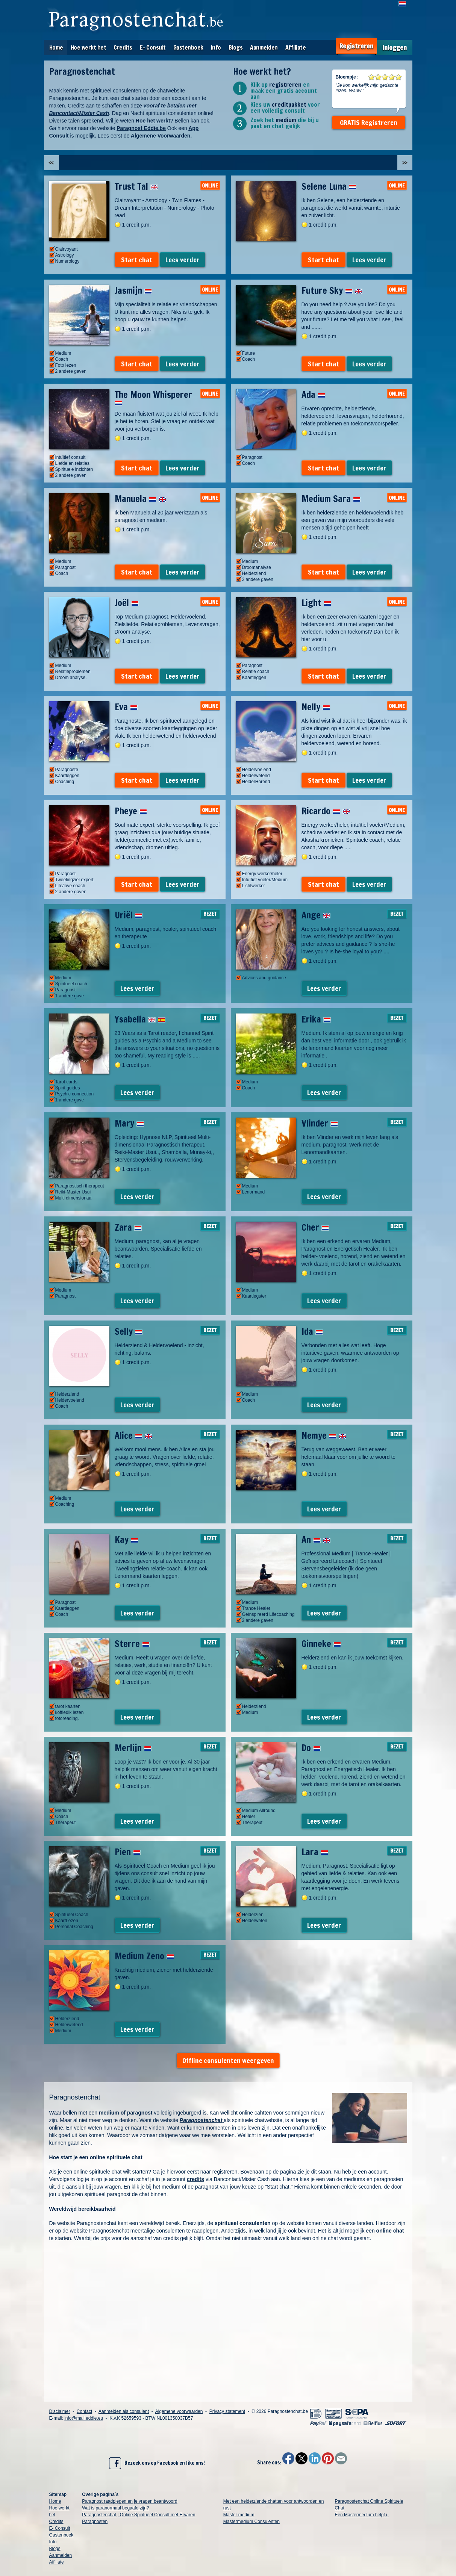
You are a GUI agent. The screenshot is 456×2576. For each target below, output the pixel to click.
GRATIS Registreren (368, 122)
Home (56, 47)
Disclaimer (59, 2411)
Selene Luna (328, 186)
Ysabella (140, 1019)
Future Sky (331, 290)
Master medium (239, 2514)
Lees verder (182, 260)
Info (216, 47)
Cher (315, 1227)
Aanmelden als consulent (123, 2411)
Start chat (136, 260)
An (315, 1539)
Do (311, 1747)
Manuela (140, 498)
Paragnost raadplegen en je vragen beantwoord (129, 2501)
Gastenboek (188, 47)
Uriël (128, 915)
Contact (84, 2411)
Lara (314, 1851)
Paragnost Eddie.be (141, 128)
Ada (313, 394)
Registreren (356, 46)
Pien (128, 1851)
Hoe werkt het (88, 47)
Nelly (315, 706)
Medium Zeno (144, 1956)
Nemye (323, 1435)
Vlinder (319, 1123)
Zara (128, 1227)
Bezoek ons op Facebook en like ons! (157, 2463)
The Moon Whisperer (153, 396)
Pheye (131, 811)
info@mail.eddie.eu (83, 2418)
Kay (126, 1539)
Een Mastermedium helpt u (361, 2514)
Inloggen (394, 47)
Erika (316, 1019)
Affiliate (295, 47)
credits (195, 2179)
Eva (126, 706)
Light (316, 602)
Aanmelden (264, 47)
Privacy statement (227, 2411)
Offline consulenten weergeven (228, 2060)
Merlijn (133, 1747)
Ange (315, 915)
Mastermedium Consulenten (251, 2521)
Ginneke (321, 1643)
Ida (312, 1331)
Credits (123, 47)
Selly (128, 1331)
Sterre (132, 1643)
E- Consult (153, 47)
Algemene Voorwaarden (160, 136)
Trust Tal (136, 186)
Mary (129, 1123)
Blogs (236, 47)
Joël (127, 602)
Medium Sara (331, 498)
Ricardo (325, 811)
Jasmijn (133, 290)
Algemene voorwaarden (179, 2411)
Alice (133, 1435)
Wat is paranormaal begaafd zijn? (115, 2508)
